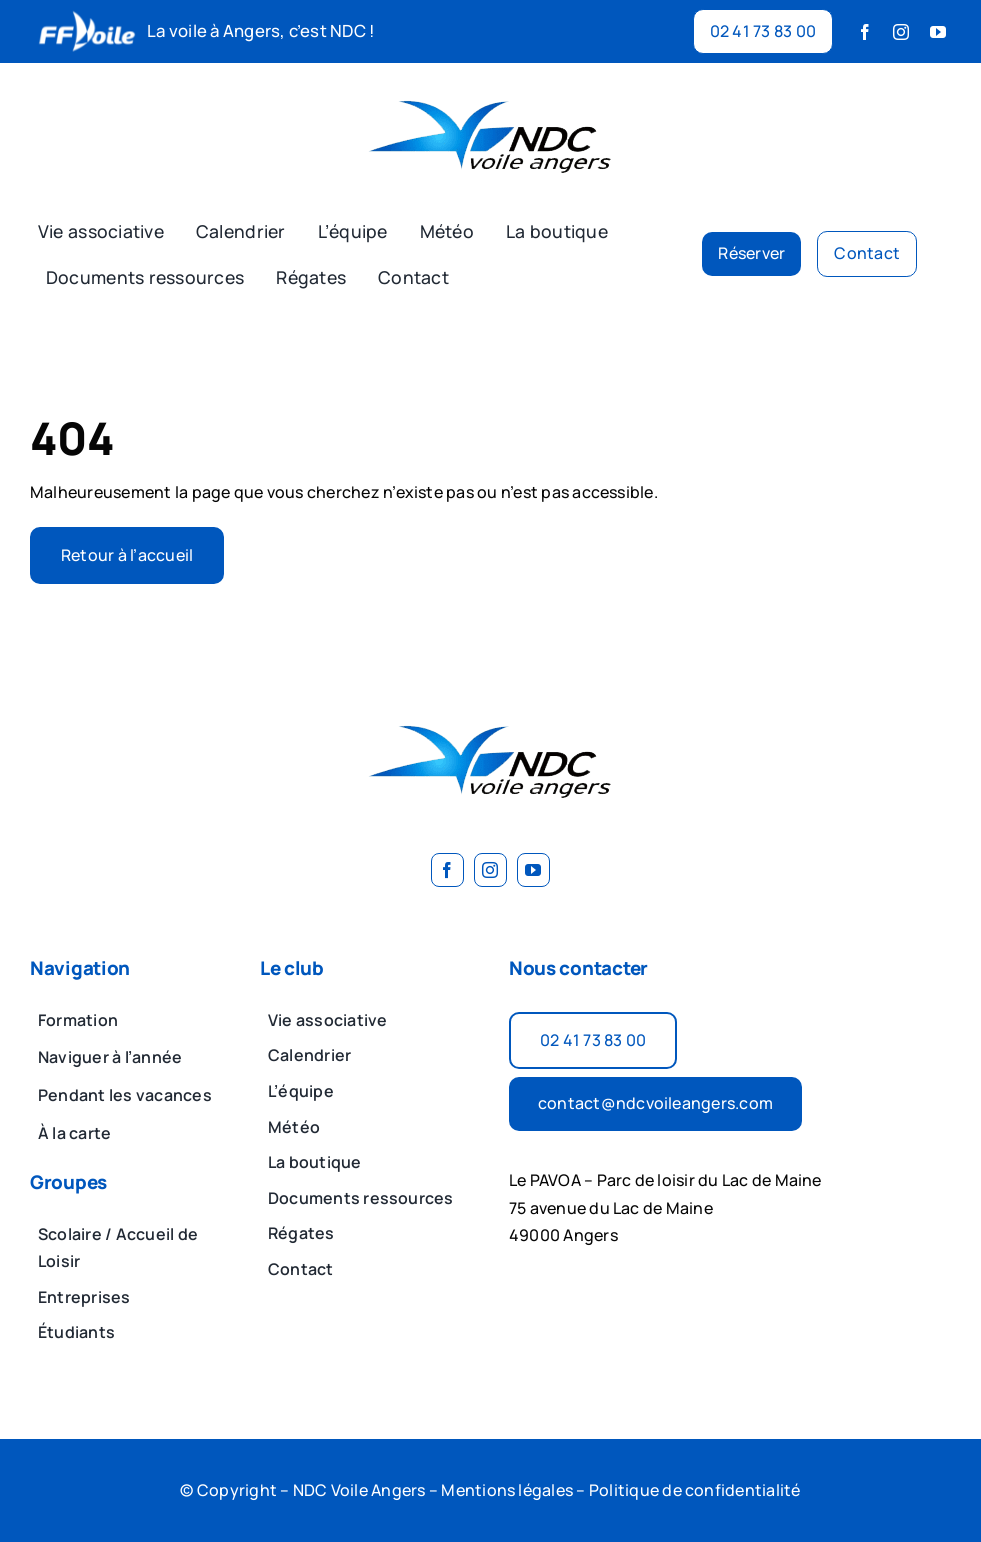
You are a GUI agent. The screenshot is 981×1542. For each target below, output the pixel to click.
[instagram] (901, 32)
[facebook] (865, 32)
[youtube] (938, 32)
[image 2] (491, 87)
